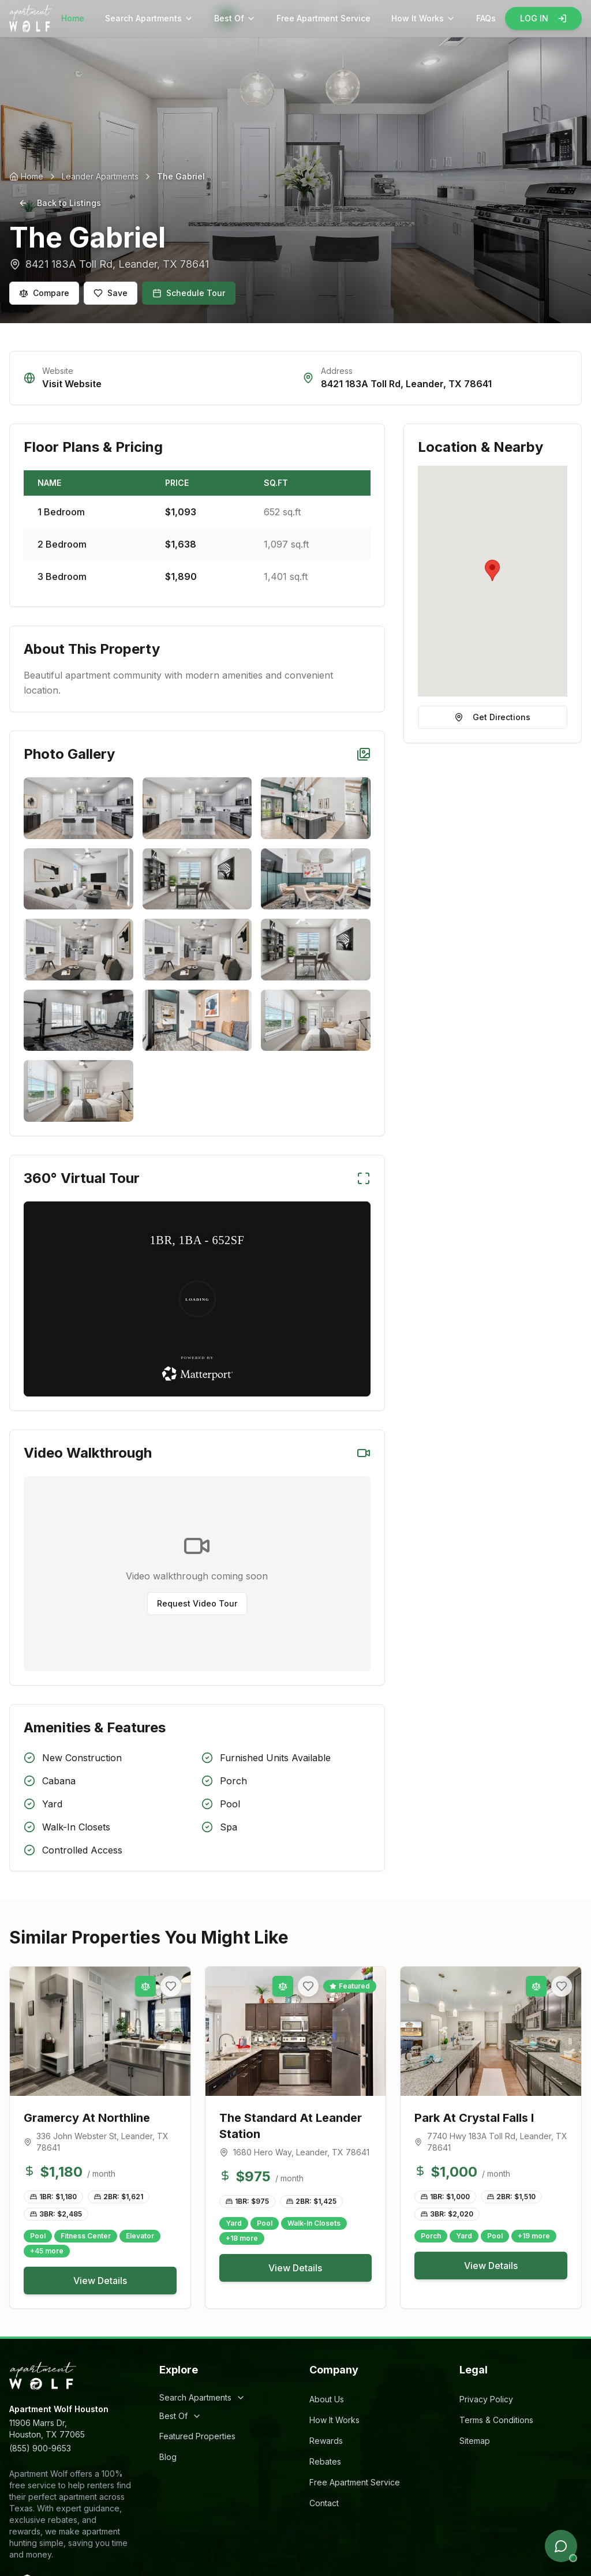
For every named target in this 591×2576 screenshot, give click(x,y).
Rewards (326, 2441)
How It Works (423, 18)
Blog (168, 2457)
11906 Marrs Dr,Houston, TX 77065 (47, 2428)
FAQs (486, 18)
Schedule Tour (188, 293)
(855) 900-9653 (40, 2448)
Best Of (235, 18)
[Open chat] (561, 2546)
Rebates (325, 2461)
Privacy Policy (486, 2399)
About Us (326, 2399)
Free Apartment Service (323, 18)
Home (72, 18)
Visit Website (72, 384)
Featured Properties (197, 2436)
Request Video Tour (197, 1603)
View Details (100, 2280)
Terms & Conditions (496, 2420)
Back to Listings (59, 203)
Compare (44, 293)
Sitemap (474, 2441)
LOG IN (543, 18)
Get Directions (492, 717)
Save (110, 293)
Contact (324, 2503)
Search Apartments (149, 18)
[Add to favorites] (170, 1986)
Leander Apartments (100, 176)
